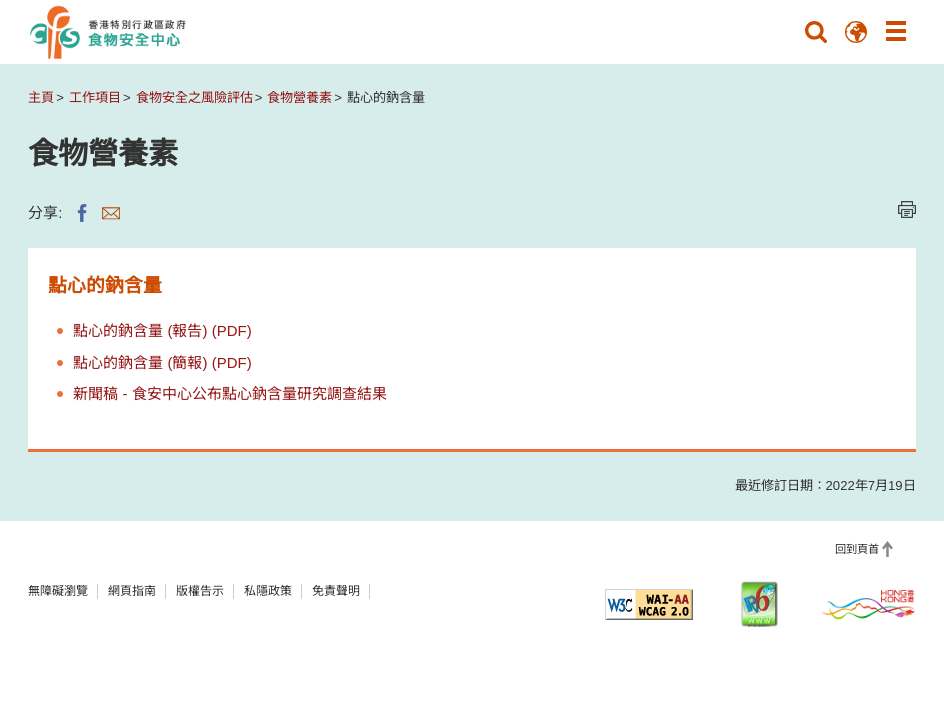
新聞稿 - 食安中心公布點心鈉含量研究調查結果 (229, 393)
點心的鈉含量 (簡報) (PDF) (162, 362)
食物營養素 (299, 97)
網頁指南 (132, 591)
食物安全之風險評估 (194, 97)
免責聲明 (336, 591)
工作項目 (95, 97)
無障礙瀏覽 (58, 591)
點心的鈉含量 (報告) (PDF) (162, 330)
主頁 (41, 97)
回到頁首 (857, 549)
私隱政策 (268, 591)
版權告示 (200, 591)
